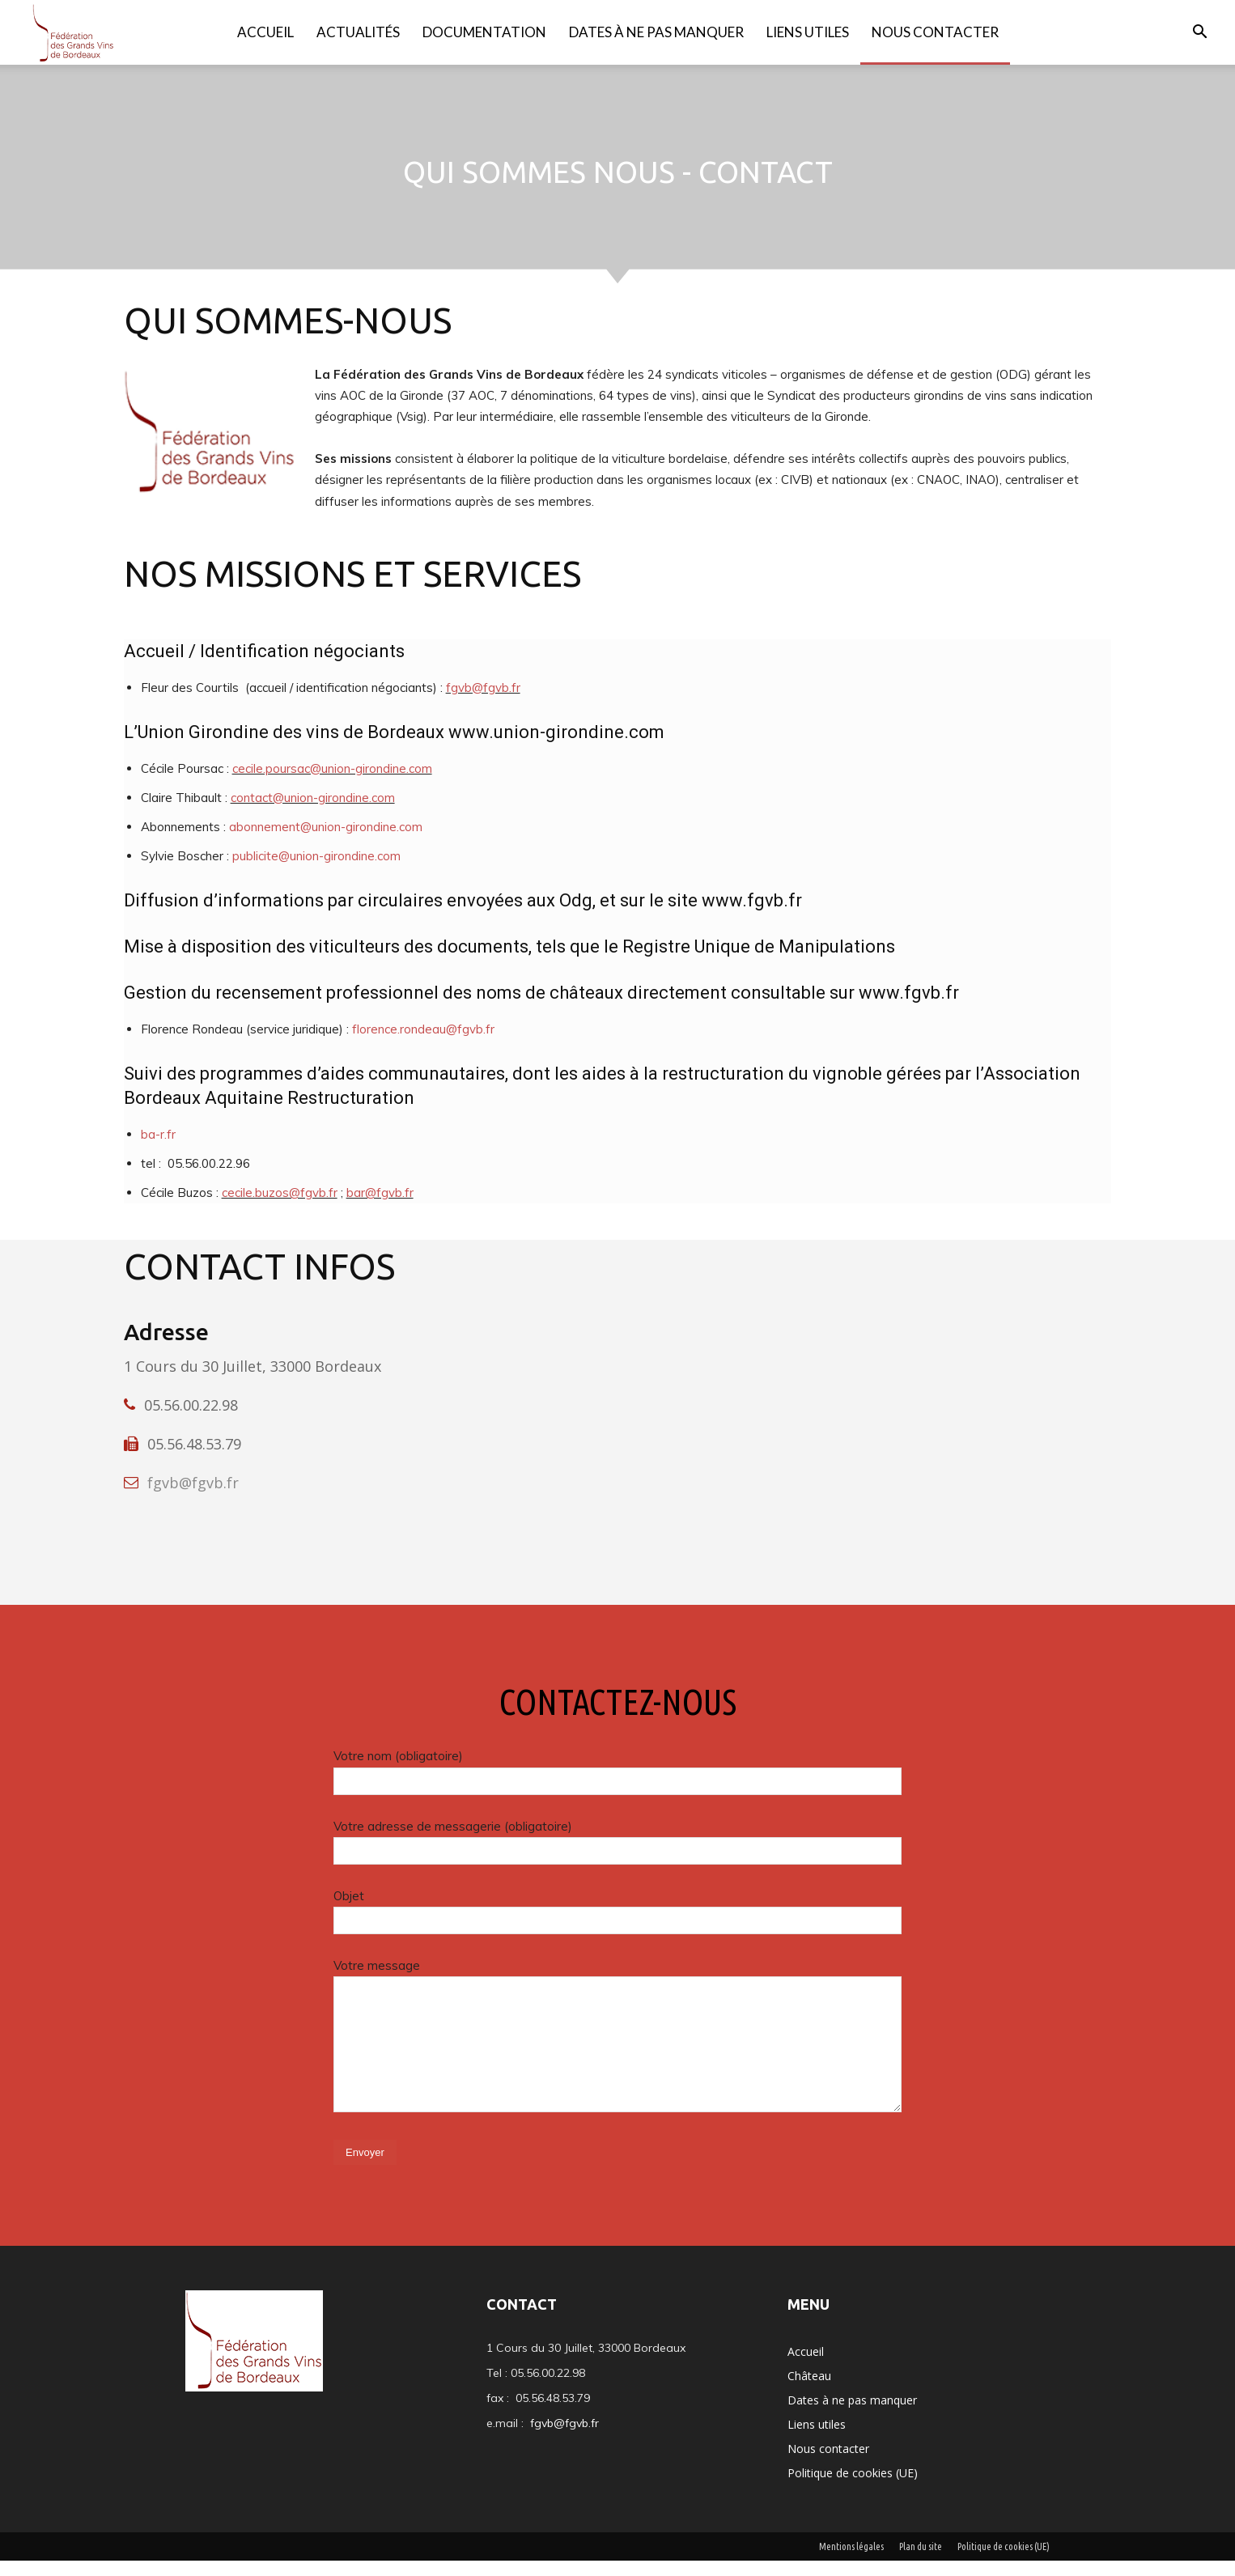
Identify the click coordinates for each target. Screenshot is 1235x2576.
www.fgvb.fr (752, 916)
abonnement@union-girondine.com (325, 843)
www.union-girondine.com (556, 748)
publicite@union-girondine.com (316, 872)
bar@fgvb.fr (380, 1208)
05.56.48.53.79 (194, 1460)
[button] (1199, 33)
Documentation (484, 31)
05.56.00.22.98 (191, 1421)
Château (809, 2391)
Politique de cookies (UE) (852, 2488)
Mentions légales (851, 2562)
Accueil (265, 31)
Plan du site (920, 2562)
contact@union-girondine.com (313, 813)
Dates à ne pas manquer (656, 31)
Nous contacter (935, 31)
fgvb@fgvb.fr (483, 703)
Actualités (358, 31)
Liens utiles (807, 31)
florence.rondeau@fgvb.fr (423, 1045)
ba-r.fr (158, 1150)
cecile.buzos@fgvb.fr (279, 1208)
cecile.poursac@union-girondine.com (332, 784)
